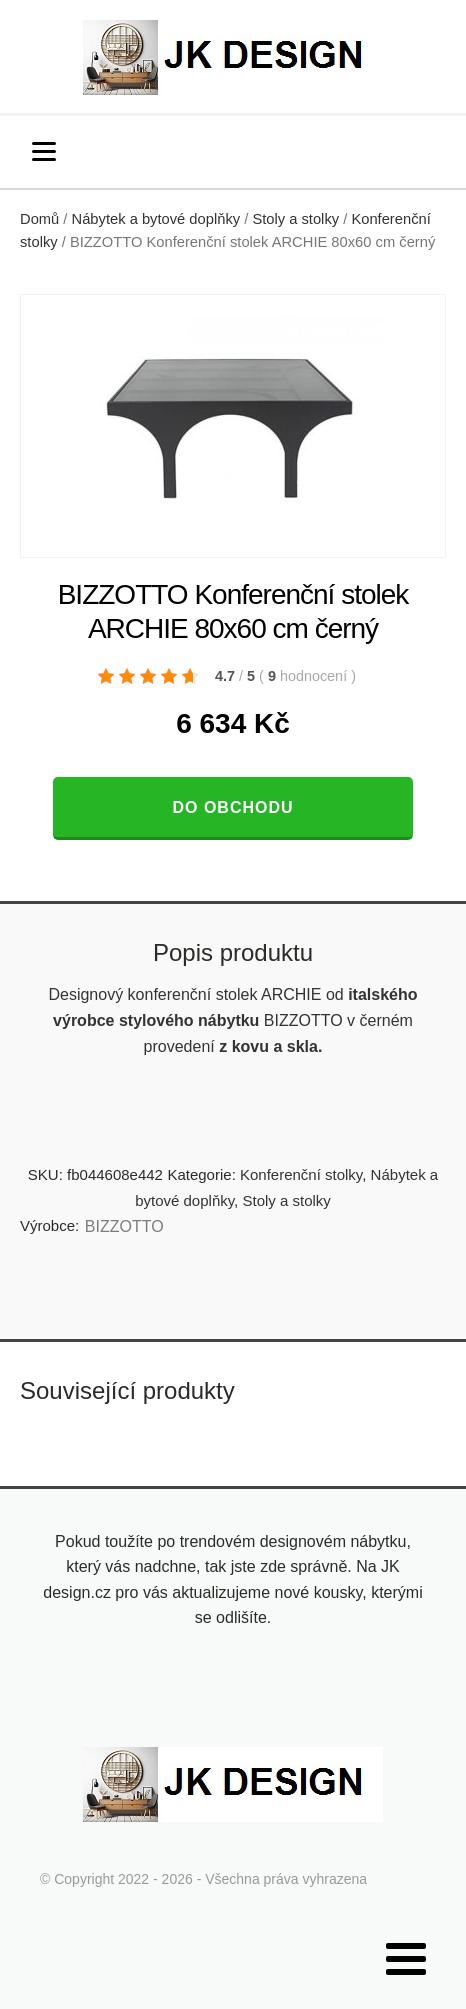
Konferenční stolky (301, 1174)
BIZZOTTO (124, 1226)
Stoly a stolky (295, 219)
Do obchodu (232, 807)
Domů (39, 219)
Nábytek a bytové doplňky (156, 219)
